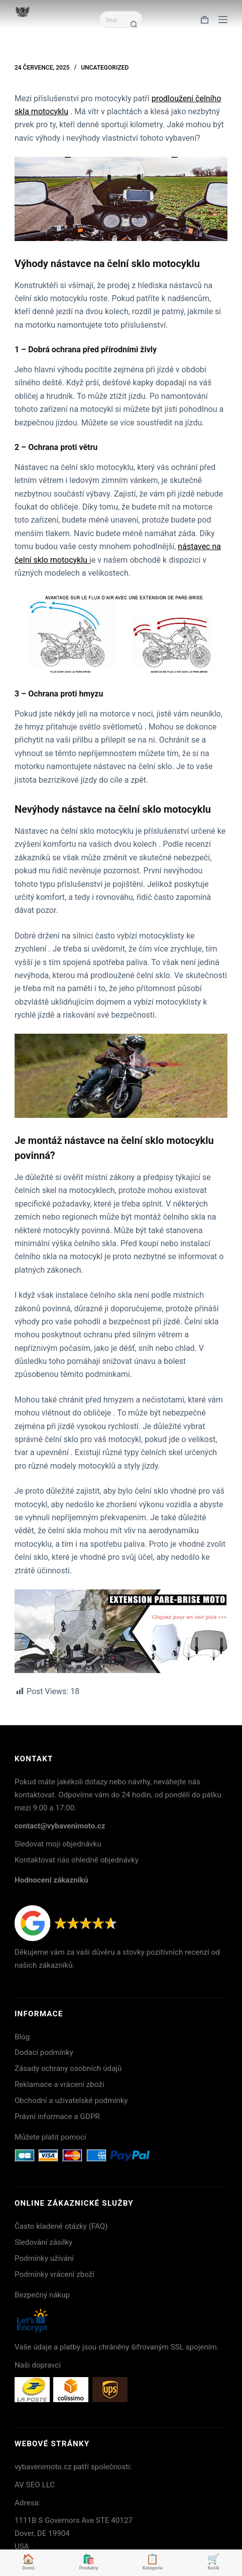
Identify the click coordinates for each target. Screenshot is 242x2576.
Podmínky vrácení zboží (54, 2274)
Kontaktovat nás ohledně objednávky (77, 1859)
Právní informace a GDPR (57, 2116)
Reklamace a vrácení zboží (59, 2084)
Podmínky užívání (44, 2258)
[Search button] (133, 24)
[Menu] (222, 19)
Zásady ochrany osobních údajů (68, 2068)
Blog (22, 2036)
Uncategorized (105, 67)
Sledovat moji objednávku (58, 1843)
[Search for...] (112, 20)
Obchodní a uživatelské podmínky (71, 2100)
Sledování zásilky (43, 2242)
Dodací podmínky (44, 2052)
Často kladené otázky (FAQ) (61, 2226)
